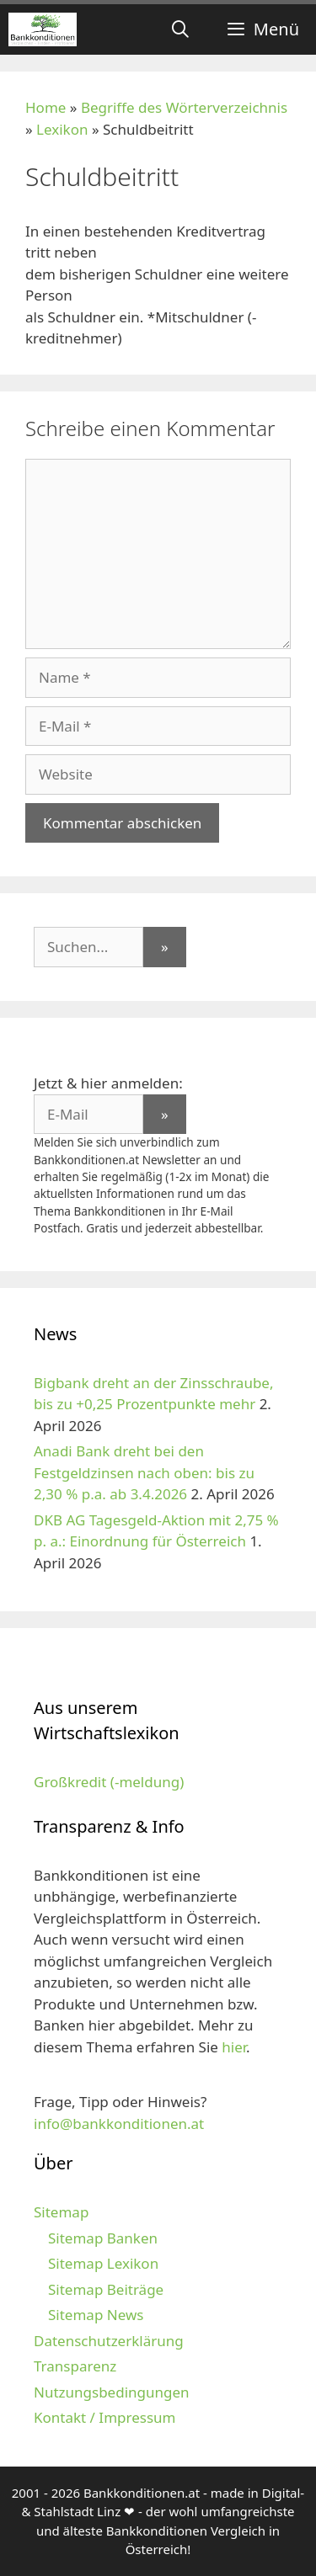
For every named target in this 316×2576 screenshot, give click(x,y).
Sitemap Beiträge (105, 2289)
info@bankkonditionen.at (119, 2123)
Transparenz (75, 2366)
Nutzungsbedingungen (112, 2392)
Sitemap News (95, 2314)
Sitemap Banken (103, 2238)
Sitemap (61, 2212)
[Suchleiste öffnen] (180, 29)
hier (234, 2047)
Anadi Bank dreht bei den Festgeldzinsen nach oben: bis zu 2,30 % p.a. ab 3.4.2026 (144, 1472)
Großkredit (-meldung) (109, 1781)
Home (45, 107)
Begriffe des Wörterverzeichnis (184, 107)
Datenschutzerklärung (109, 2340)
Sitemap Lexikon (103, 2263)
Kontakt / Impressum (104, 2417)
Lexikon (62, 129)
